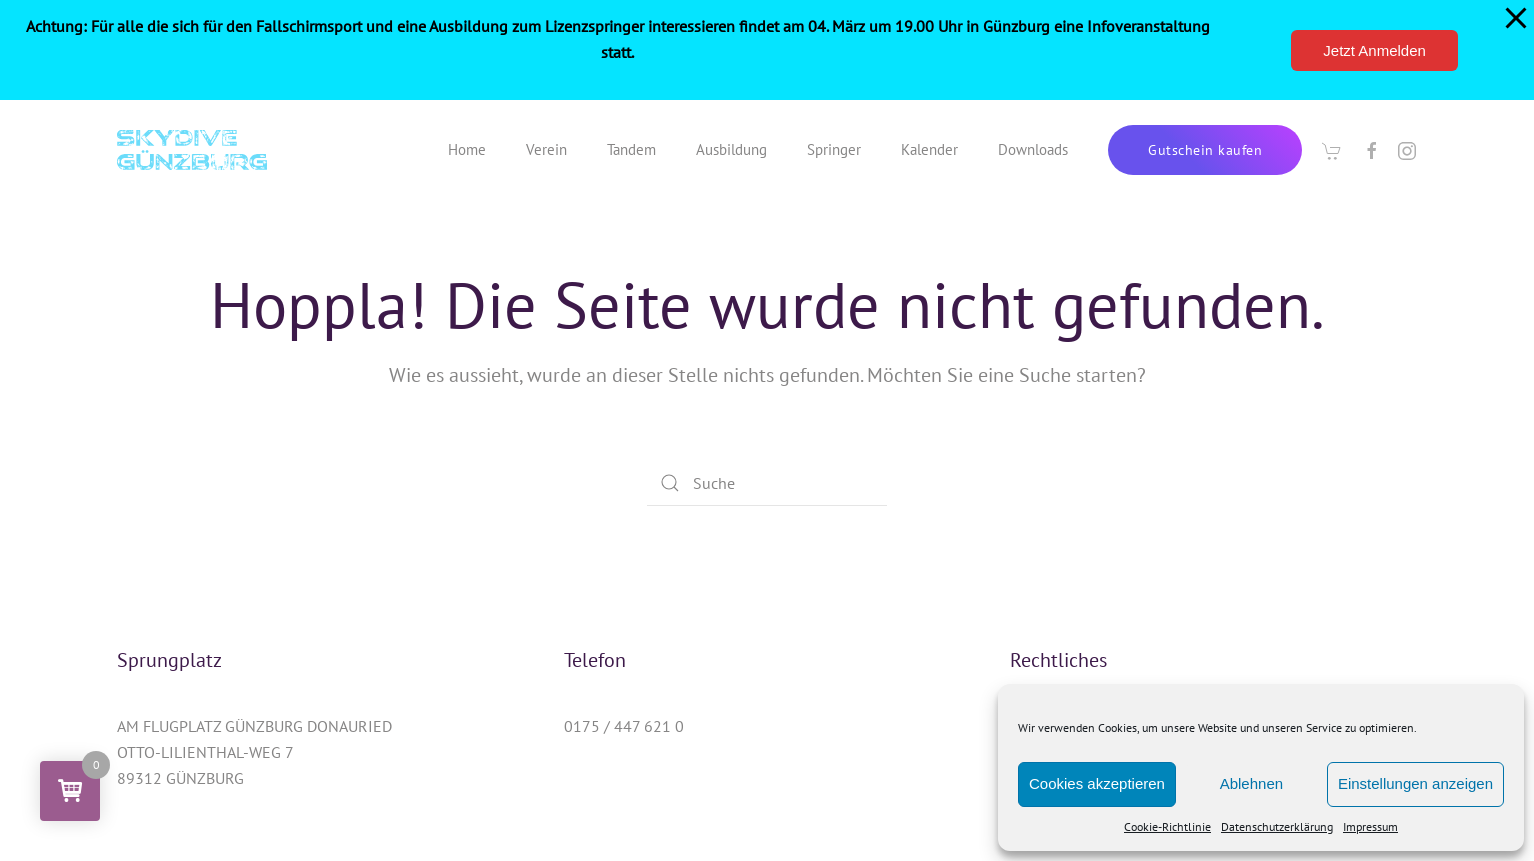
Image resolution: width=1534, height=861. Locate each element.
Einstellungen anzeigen (1415, 783)
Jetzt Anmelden (1374, 50)
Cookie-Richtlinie (1167, 826)
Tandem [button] (631, 149)
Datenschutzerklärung (1277, 826)
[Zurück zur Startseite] (192, 150)
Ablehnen (1251, 783)
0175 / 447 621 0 (624, 726)
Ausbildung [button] (731, 149)
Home (467, 149)
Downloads (1033, 149)
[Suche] (767, 483)
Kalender (929, 149)
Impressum (1370, 826)
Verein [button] (546, 149)
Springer (834, 149)
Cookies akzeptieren (1097, 783)
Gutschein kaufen (1205, 150)
